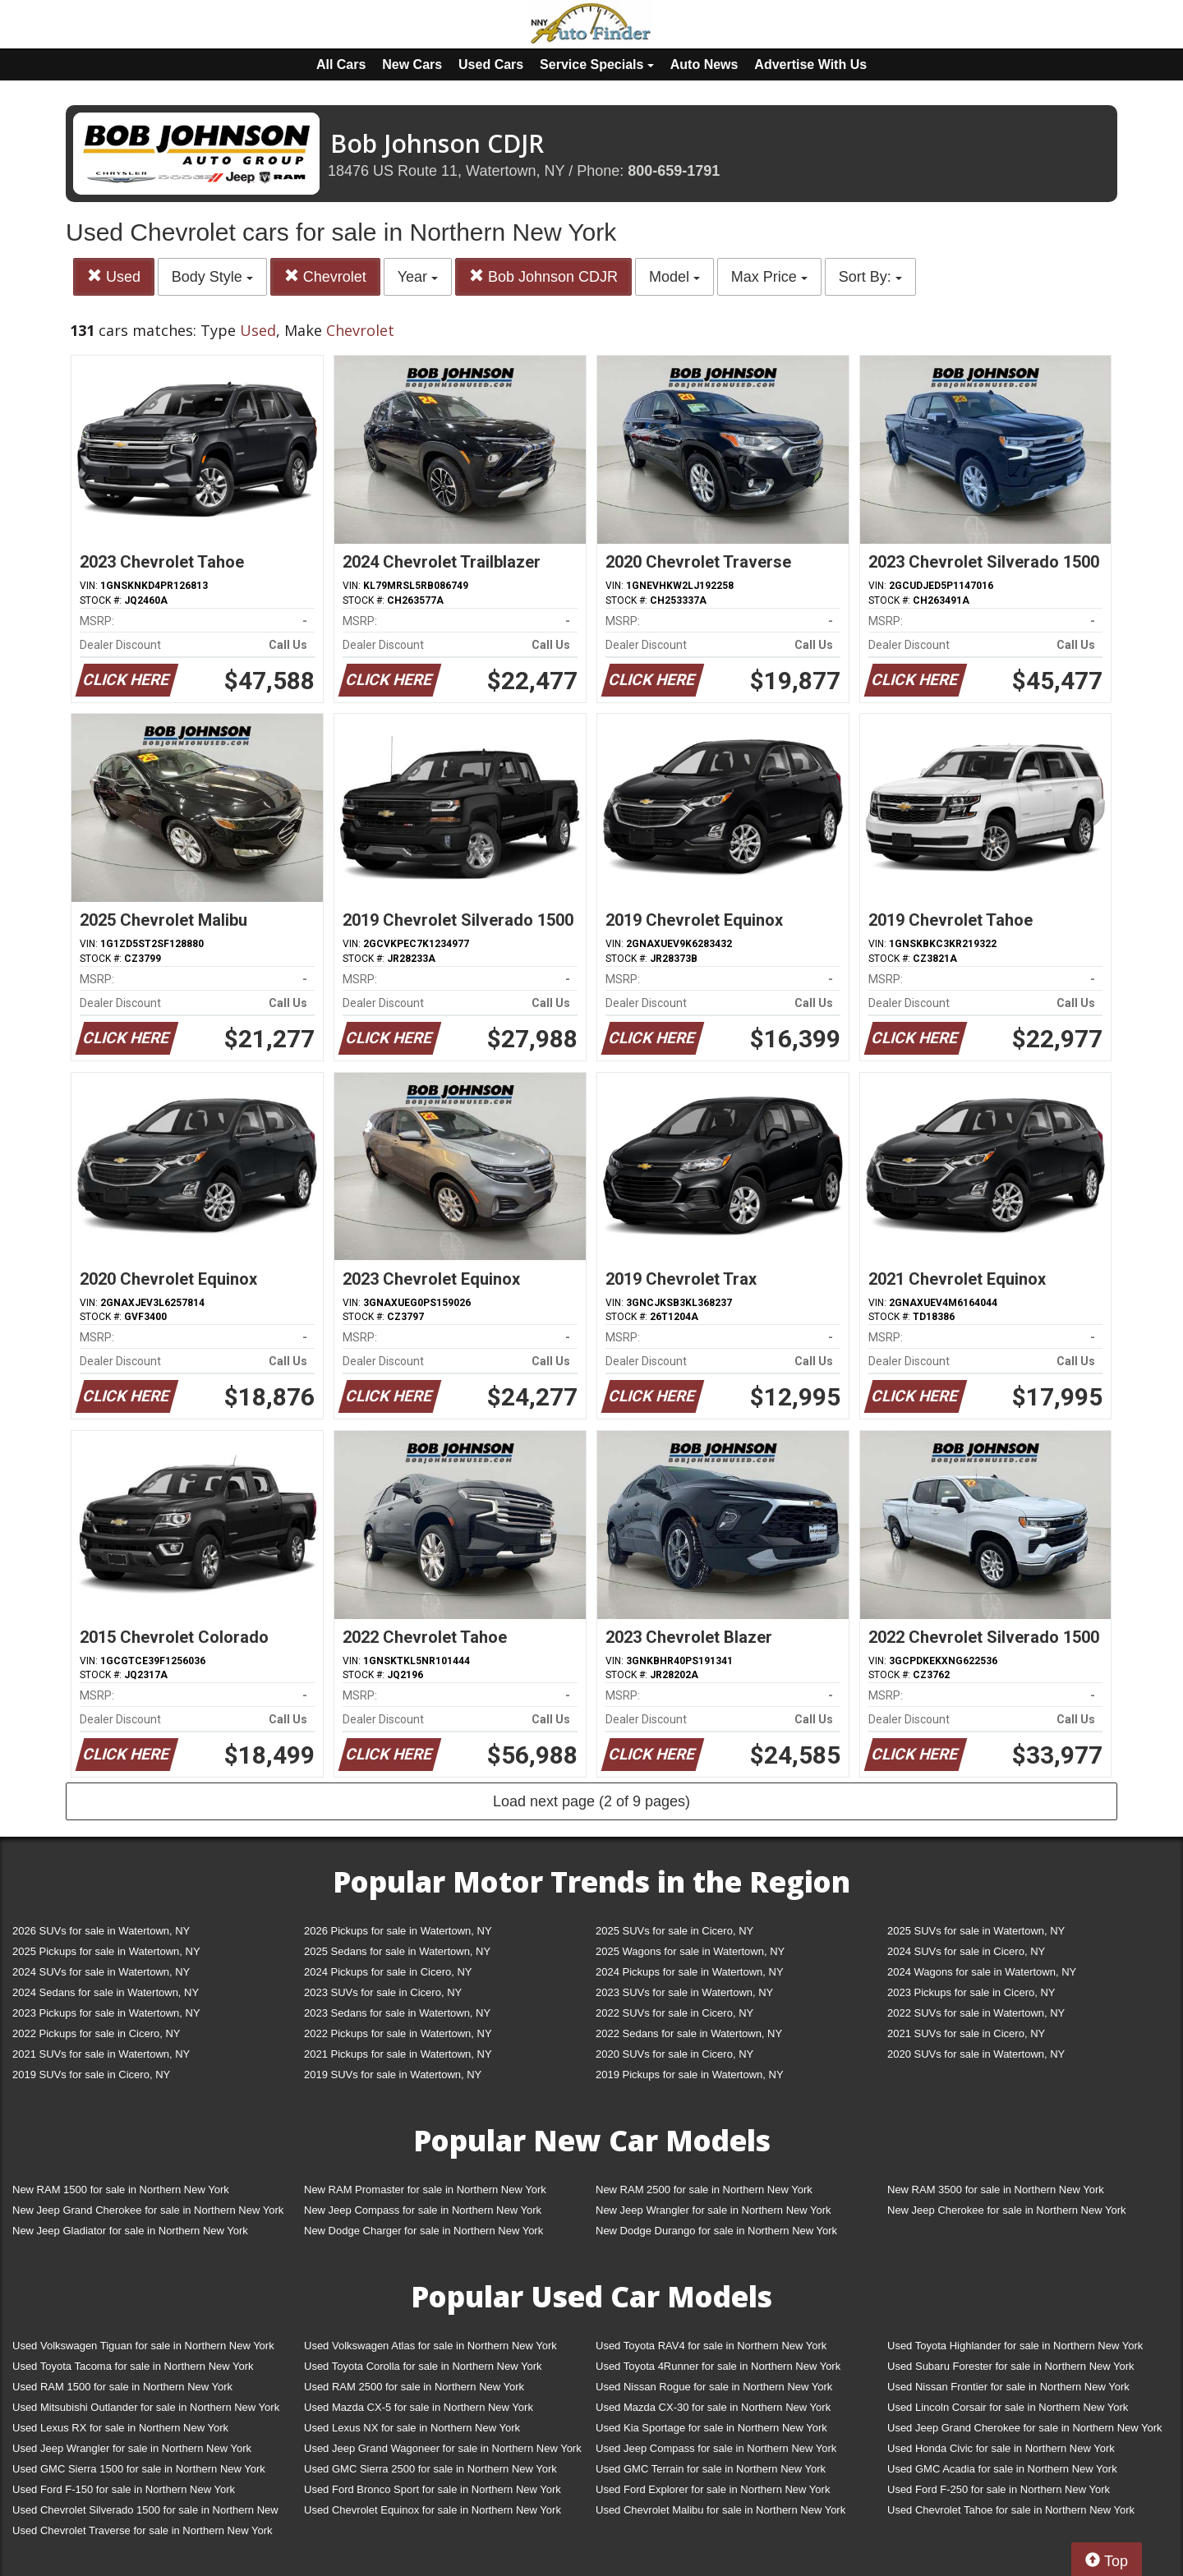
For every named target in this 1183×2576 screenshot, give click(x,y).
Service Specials (597, 64)
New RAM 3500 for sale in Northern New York (995, 2189)
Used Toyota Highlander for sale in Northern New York (1015, 2345)
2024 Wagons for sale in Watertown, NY (981, 1972)
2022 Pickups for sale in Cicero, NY (96, 2033)
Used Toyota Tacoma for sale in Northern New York (133, 2366)
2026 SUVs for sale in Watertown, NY (101, 1931)
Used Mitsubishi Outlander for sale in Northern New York (145, 2407)
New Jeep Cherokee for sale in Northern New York (1006, 2210)
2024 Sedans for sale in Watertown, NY (105, 1992)
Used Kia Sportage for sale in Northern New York (711, 2428)
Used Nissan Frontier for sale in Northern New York (1008, 2386)
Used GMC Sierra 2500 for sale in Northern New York (430, 2469)
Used (113, 276)
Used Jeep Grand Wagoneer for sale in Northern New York (443, 2448)
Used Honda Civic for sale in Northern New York (1001, 2448)
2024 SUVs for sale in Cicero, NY (966, 1951)
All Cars (341, 64)
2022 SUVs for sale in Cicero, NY (674, 2013)
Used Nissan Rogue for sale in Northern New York (714, 2386)
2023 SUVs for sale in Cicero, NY (383, 1992)
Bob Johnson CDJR (543, 276)
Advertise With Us (810, 64)
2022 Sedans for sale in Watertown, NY (689, 2033)
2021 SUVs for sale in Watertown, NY (101, 2054)
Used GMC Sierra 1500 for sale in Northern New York (138, 2469)
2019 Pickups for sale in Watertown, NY (690, 2074)
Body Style (212, 277)
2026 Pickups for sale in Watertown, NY (398, 1931)
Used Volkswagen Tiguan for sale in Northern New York (143, 2345)
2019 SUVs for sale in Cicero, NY (91, 2074)
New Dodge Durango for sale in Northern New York (716, 2230)
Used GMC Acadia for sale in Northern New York (1002, 2469)
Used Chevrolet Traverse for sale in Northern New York (142, 2530)
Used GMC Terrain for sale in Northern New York (711, 2469)
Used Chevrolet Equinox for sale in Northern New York (432, 2510)
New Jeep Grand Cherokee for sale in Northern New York (147, 2210)
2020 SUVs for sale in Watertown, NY (976, 2054)
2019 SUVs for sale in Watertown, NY (392, 2074)
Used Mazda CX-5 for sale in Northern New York (418, 2407)
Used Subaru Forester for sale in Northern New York (1011, 2366)
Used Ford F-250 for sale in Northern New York (998, 2489)
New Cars (412, 64)
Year (418, 277)
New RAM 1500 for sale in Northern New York (120, 2189)
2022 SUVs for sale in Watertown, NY (976, 2013)
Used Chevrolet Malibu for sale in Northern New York (720, 2510)
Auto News (704, 64)
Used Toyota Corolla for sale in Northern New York (423, 2366)
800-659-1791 (674, 171)
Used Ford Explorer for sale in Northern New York (713, 2489)
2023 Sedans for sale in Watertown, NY (397, 2013)
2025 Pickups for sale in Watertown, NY (106, 1951)
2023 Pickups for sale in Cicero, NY (971, 1992)
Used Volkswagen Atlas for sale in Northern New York (430, 2345)
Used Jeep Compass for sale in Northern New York (716, 2448)
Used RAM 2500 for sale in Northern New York (414, 2386)
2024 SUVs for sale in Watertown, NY (101, 1972)
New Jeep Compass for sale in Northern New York (422, 2210)
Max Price (769, 277)
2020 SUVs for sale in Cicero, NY (674, 2054)
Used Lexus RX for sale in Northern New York (120, 2428)
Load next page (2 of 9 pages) (591, 1801)
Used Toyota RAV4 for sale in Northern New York (711, 2345)
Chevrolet (325, 276)
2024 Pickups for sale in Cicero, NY (388, 1972)
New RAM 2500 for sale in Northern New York (704, 2189)
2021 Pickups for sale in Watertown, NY (398, 2054)
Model (674, 277)
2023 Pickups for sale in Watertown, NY (106, 2013)
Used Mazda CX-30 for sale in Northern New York (713, 2407)
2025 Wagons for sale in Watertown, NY (690, 1951)
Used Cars (490, 64)
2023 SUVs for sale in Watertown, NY (684, 1992)
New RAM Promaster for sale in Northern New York (425, 2189)
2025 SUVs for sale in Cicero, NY (674, 1931)
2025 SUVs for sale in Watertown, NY (976, 1931)
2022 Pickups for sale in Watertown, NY (398, 2033)
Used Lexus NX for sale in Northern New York (412, 2428)
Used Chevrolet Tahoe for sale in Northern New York (1011, 2510)
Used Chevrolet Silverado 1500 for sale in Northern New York (145, 2513)
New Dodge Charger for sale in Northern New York (423, 2230)
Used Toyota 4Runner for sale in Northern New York (718, 2366)
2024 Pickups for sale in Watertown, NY (690, 1972)
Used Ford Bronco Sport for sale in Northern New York (432, 2489)
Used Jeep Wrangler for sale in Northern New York (131, 2448)
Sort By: (870, 277)
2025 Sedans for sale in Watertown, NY (397, 1951)
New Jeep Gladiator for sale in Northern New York (130, 2230)
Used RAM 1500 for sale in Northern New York (122, 2386)
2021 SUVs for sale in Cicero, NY (966, 2033)
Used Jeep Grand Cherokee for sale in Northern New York (1024, 2428)
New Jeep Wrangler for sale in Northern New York (713, 2210)
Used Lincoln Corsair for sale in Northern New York (1007, 2407)
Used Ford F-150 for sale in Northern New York (123, 2489)
